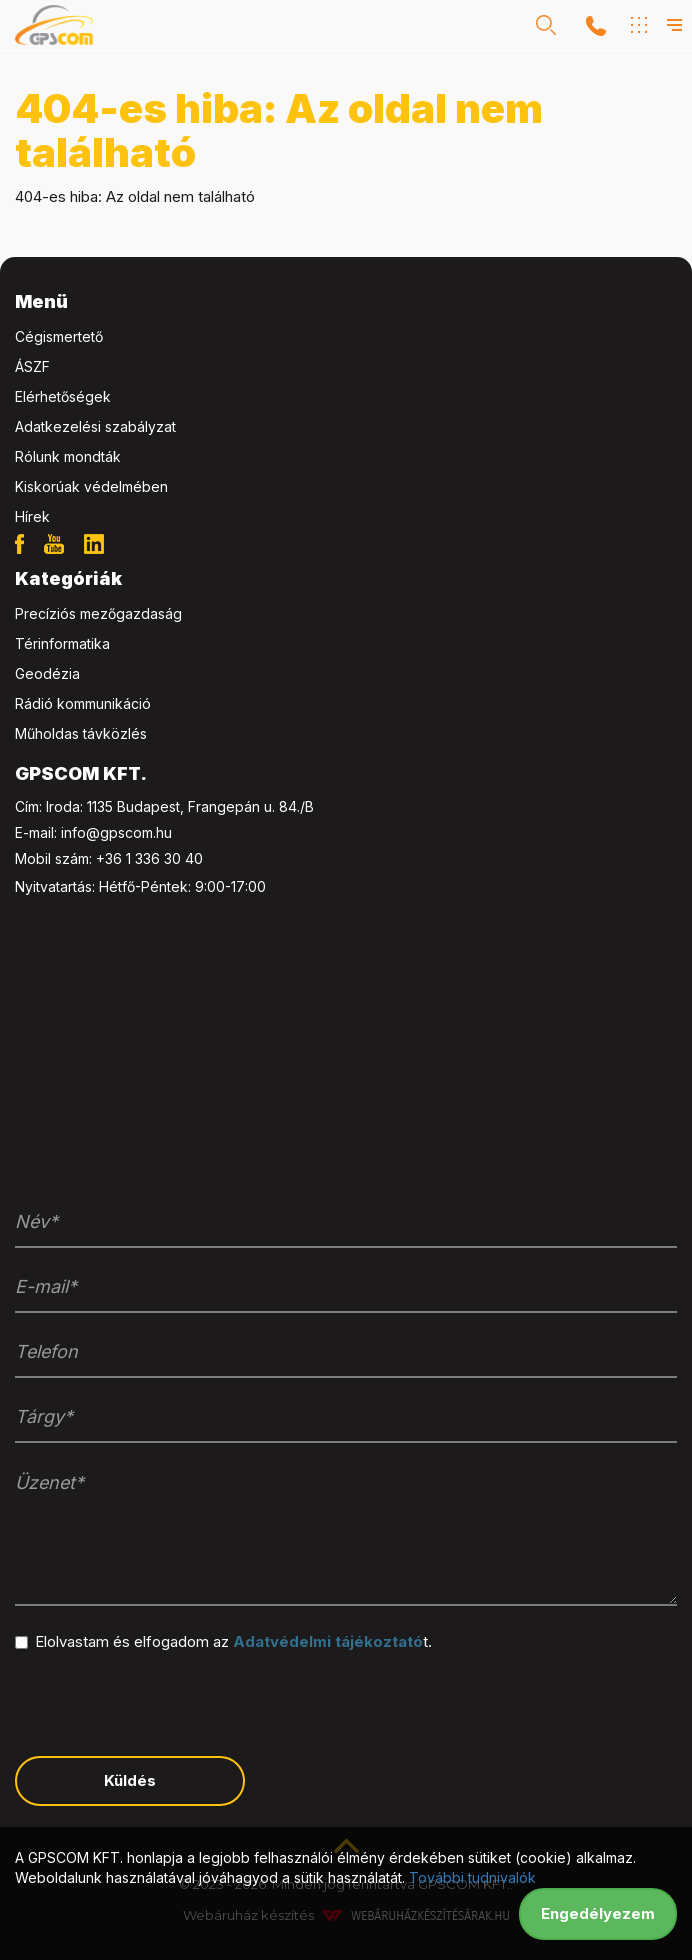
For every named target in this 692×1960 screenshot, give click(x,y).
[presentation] (167, 1702)
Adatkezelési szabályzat (95, 426)
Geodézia (47, 673)
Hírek (32, 516)
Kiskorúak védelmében (91, 486)
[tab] (346, 302)
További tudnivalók (472, 1877)
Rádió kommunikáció (83, 703)
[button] (546, 25)
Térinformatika (62, 643)
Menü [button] (41, 301)
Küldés (130, 1780)
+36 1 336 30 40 (149, 858)
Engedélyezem (598, 1913)
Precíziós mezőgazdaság (98, 613)
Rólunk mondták (68, 456)
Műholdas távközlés (81, 733)
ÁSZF (32, 366)
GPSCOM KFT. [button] (81, 773)
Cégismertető (59, 336)
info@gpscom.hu (116, 832)
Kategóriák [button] (68, 578)
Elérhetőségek (63, 396)
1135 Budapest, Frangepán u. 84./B (200, 806)
